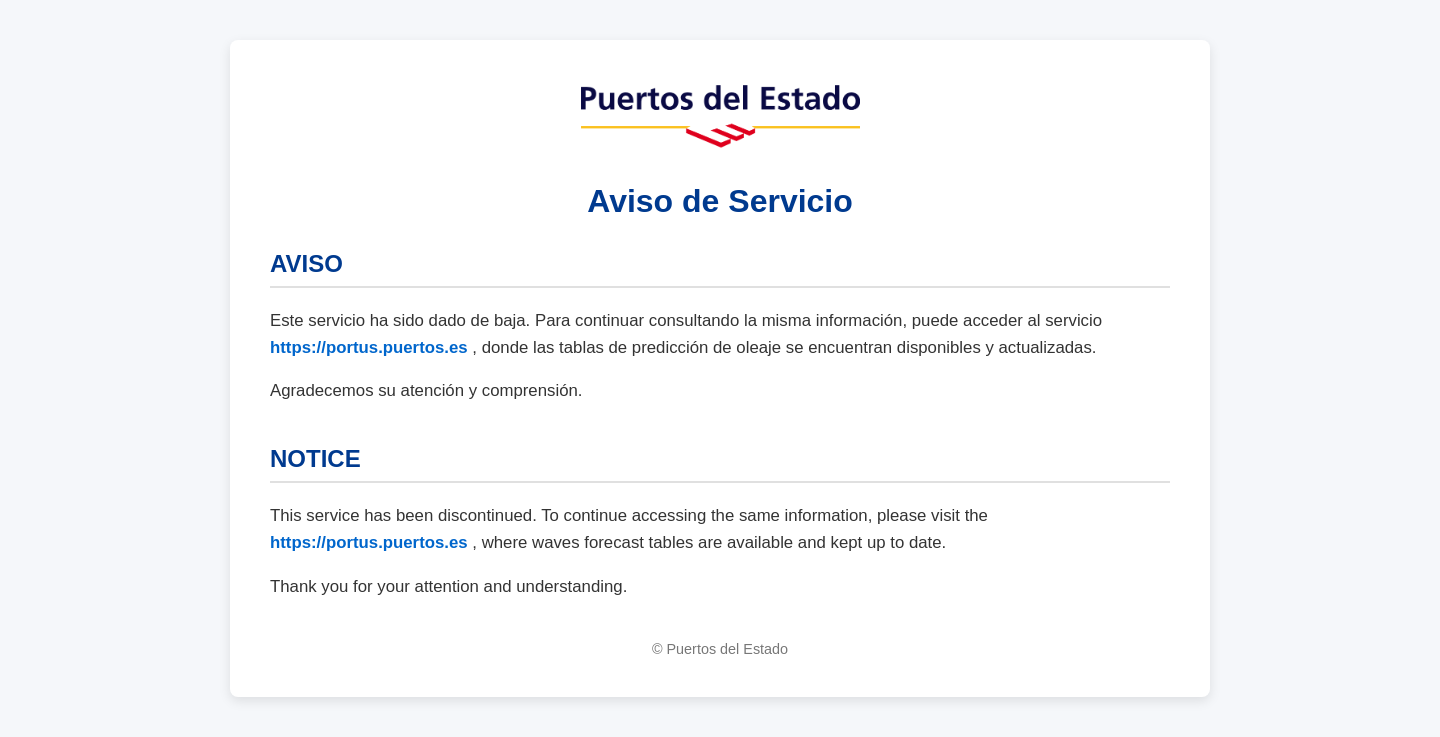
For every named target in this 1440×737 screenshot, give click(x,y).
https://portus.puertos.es (371, 347)
